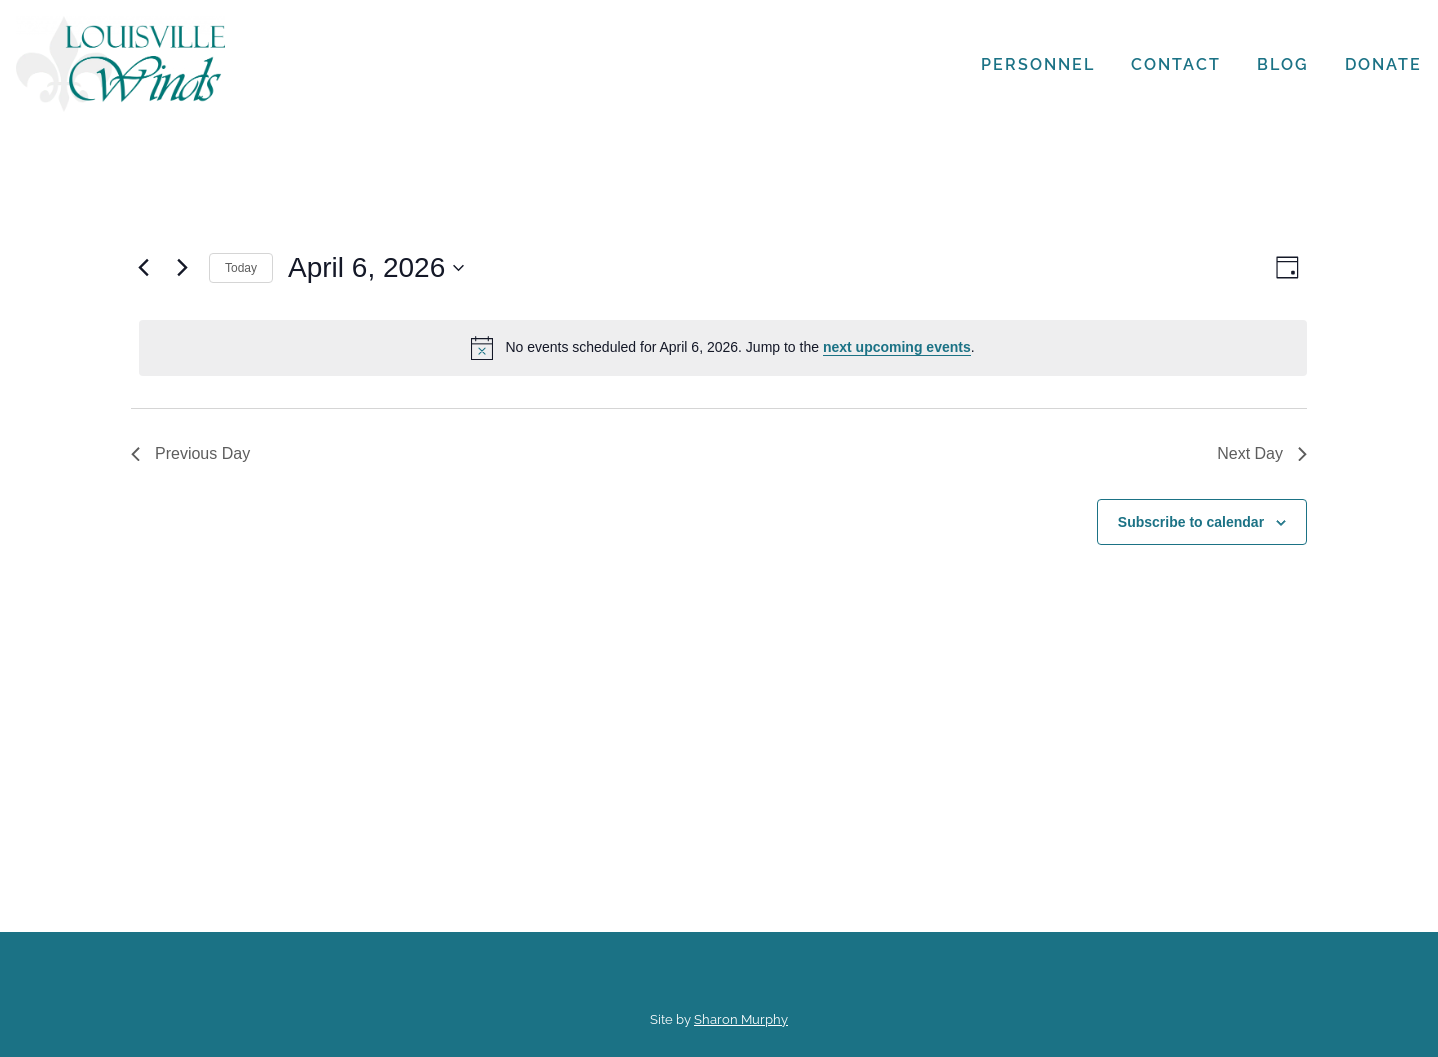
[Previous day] (143, 268)
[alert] (723, 348)
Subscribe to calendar (1191, 522)
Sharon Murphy (741, 1019)
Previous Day (190, 453)
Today (241, 268)
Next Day (1262, 453)
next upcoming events (897, 347)
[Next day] (182, 268)
